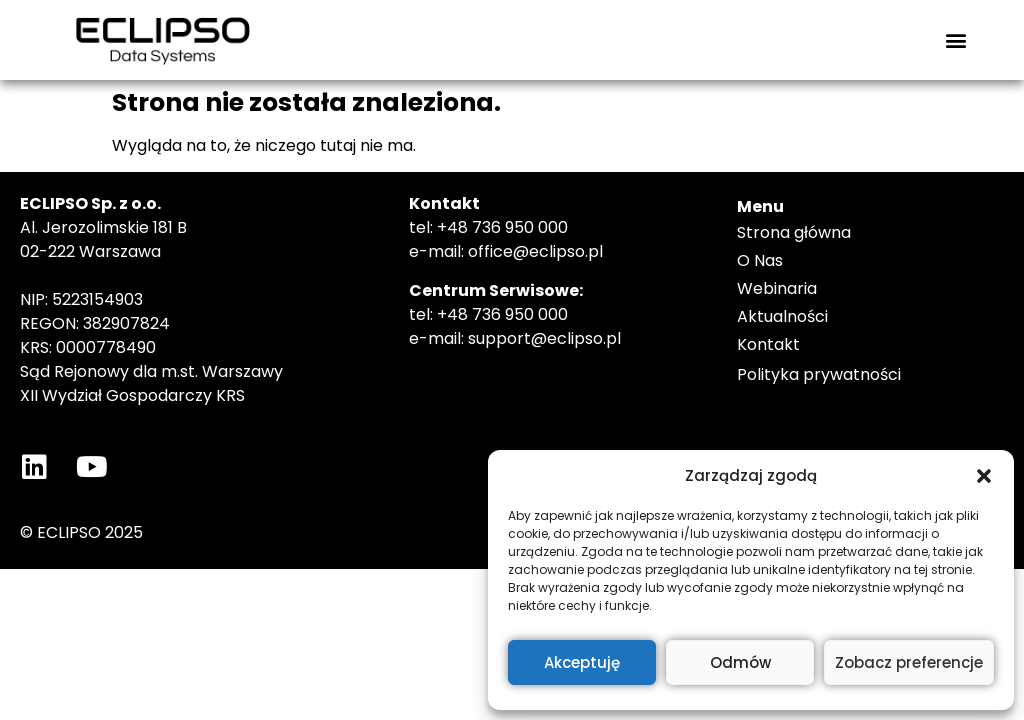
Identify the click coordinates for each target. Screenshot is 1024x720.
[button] (984, 476)
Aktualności (782, 316)
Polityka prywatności (819, 374)
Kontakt (768, 344)
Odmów (740, 662)
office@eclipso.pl (535, 251)
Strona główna (794, 232)
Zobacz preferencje (909, 662)
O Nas (760, 260)
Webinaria (777, 288)
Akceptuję (582, 662)
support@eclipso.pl (544, 338)
